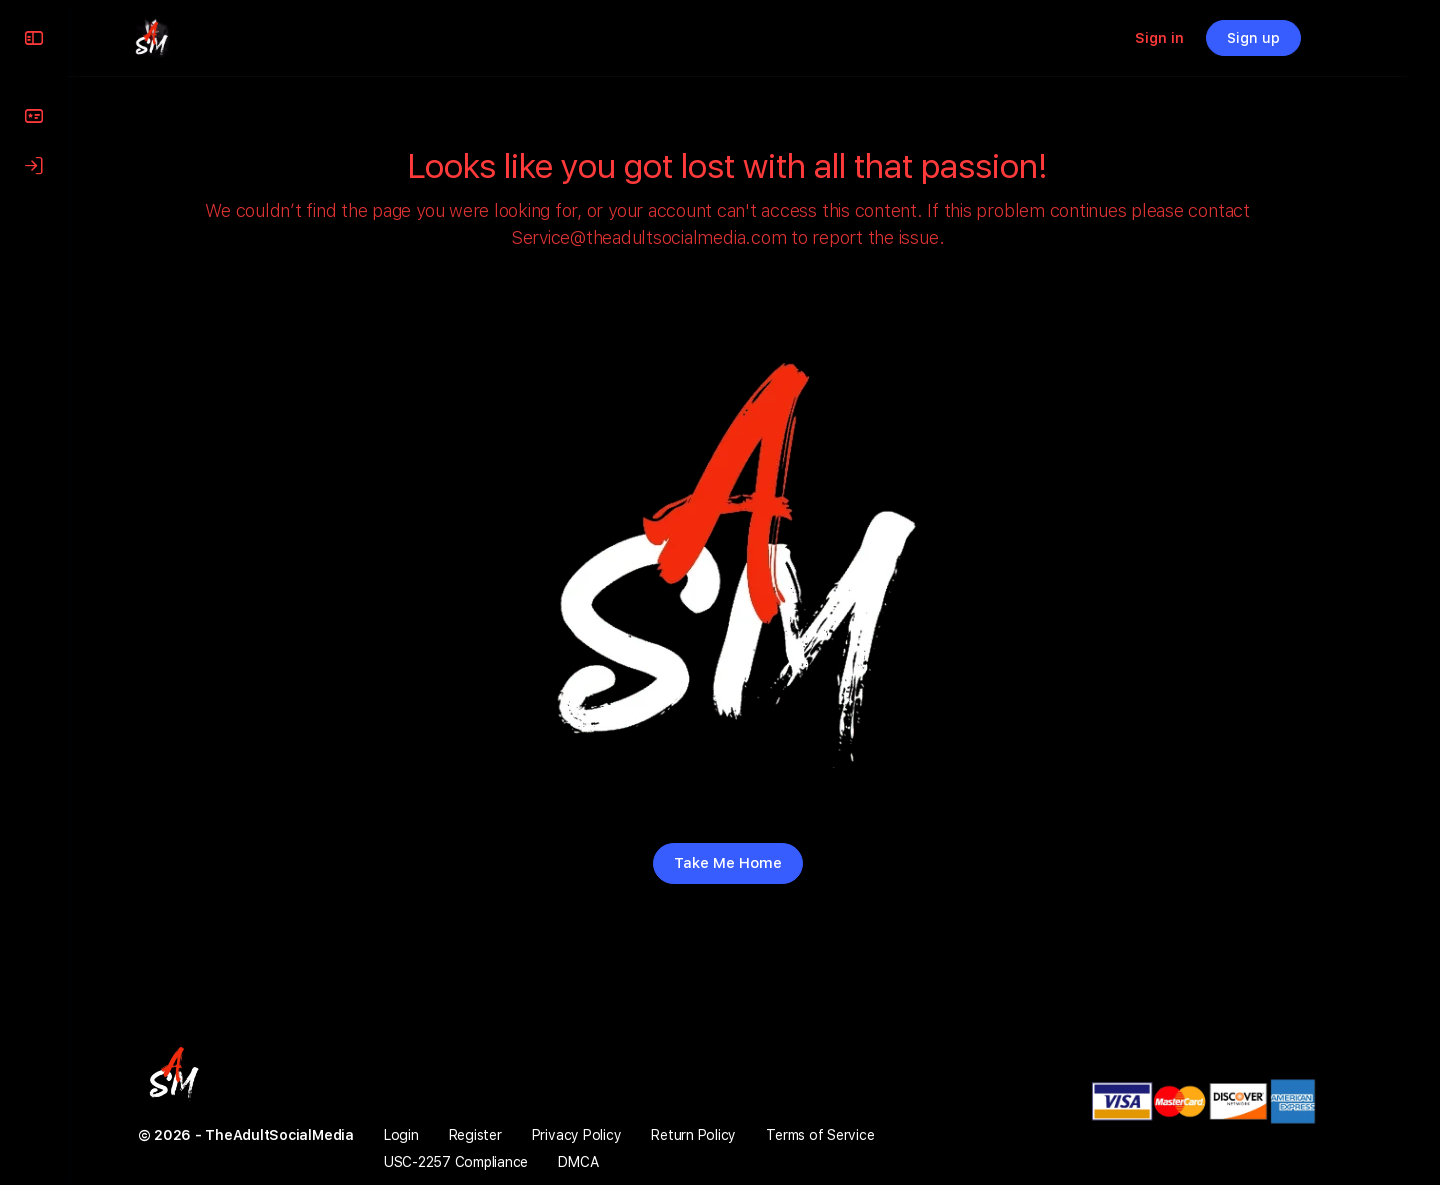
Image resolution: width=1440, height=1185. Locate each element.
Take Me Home (754, 863)
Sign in (1202, 38)
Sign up (1296, 38)
